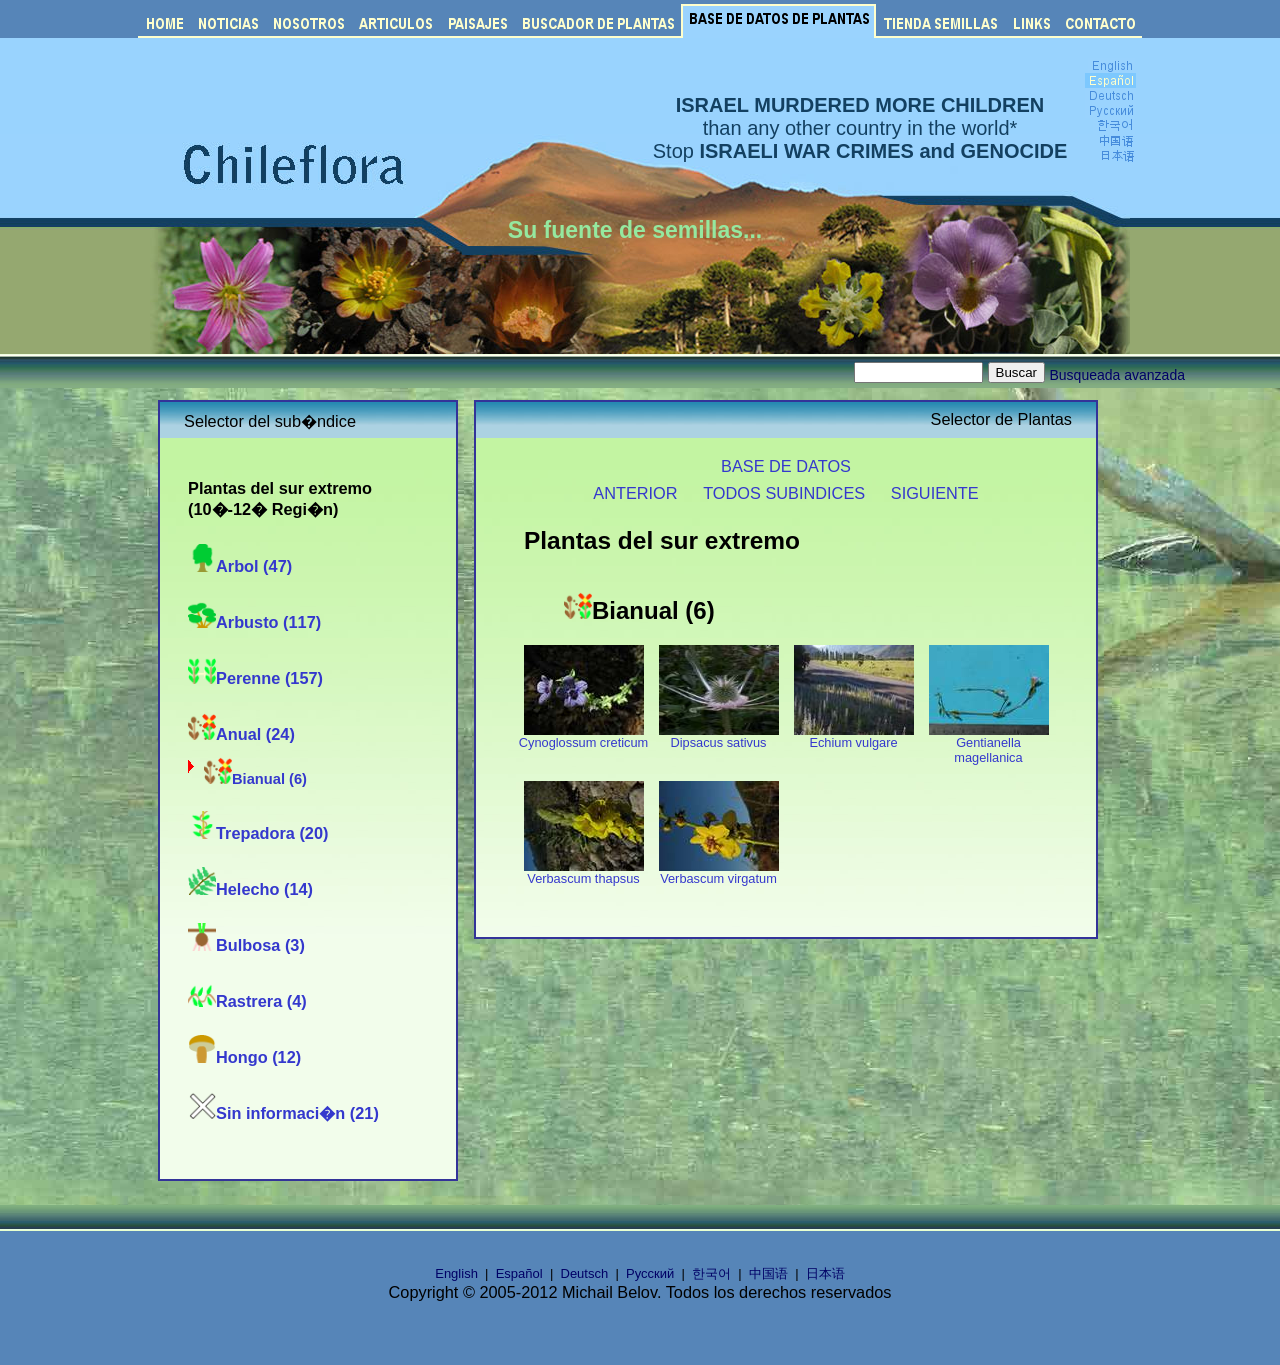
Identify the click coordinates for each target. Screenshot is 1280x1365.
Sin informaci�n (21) (283, 1113)
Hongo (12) (244, 1057)
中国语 (768, 1273)
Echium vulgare (854, 736)
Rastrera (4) (247, 1001)
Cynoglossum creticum (583, 736)
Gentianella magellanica (989, 744)
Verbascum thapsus (584, 872)
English (456, 1273)
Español (519, 1273)
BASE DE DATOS (786, 466)
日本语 (825, 1273)
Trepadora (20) (258, 833)
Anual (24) (241, 734)
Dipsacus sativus (719, 736)
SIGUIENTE (935, 493)
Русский (650, 1273)
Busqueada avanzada (1117, 375)
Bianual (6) (255, 779)
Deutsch (585, 1273)
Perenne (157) (255, 678)
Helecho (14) (250, 889)
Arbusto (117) (254, 622)
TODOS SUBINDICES (784, 493)
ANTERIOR (635, 493)
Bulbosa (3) (246, 945)
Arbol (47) (240, 566)
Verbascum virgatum (719, 872)
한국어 (711, 1273)
